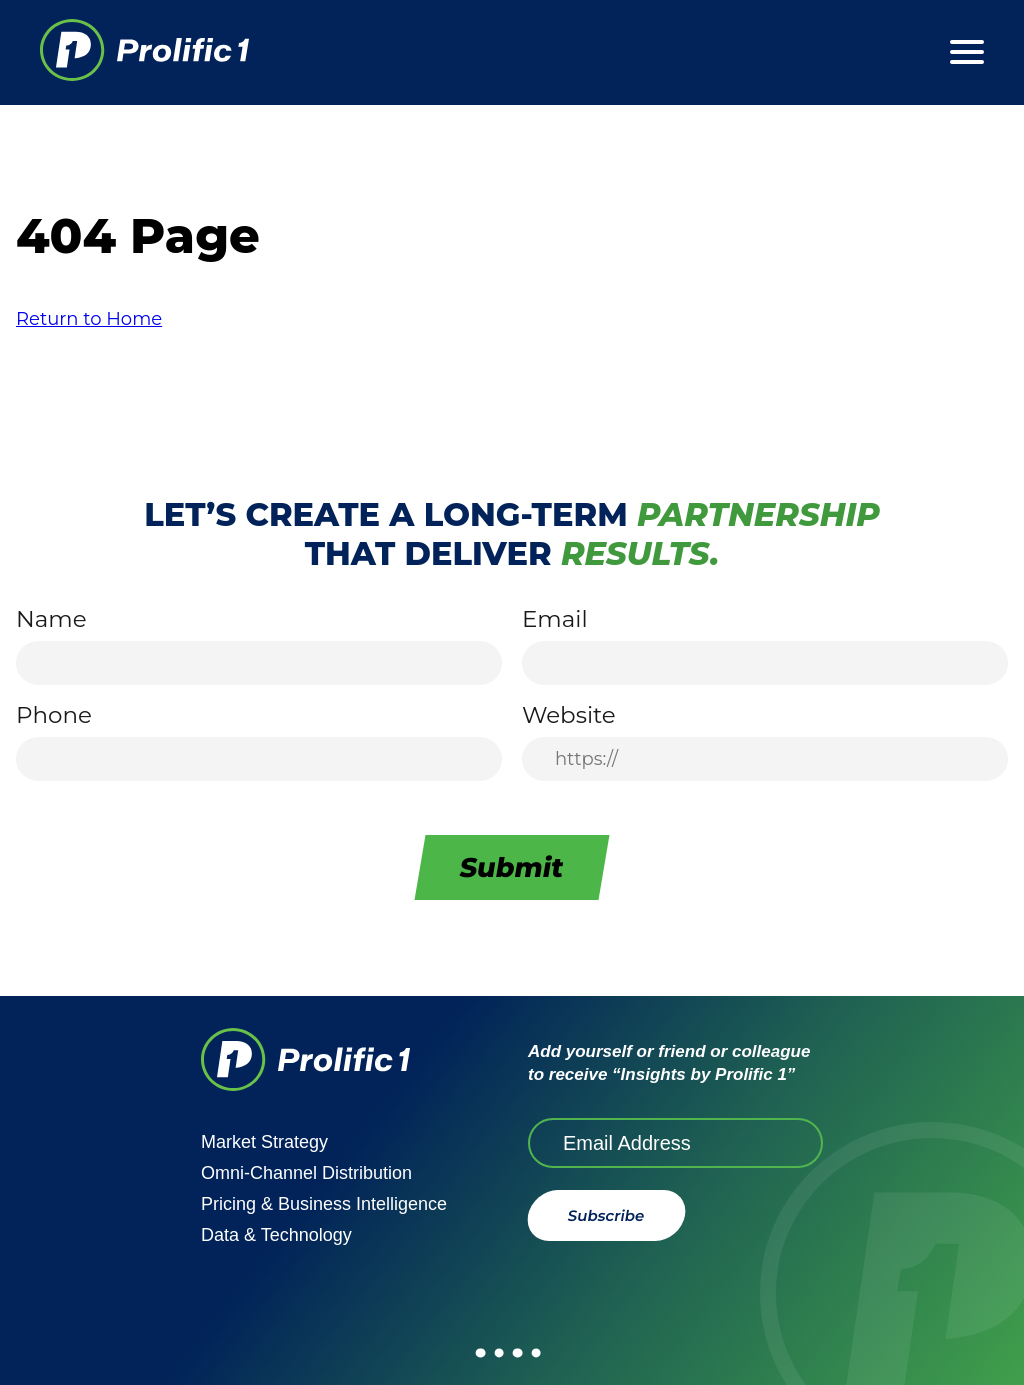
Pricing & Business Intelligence (324, 1204)
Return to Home (89, 319)
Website (569, 715)
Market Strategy (264, 1142)
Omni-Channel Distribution (306, 1173)
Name (51, 619)
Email (555, 619)
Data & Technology (276, 1235)
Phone (54, 715)
